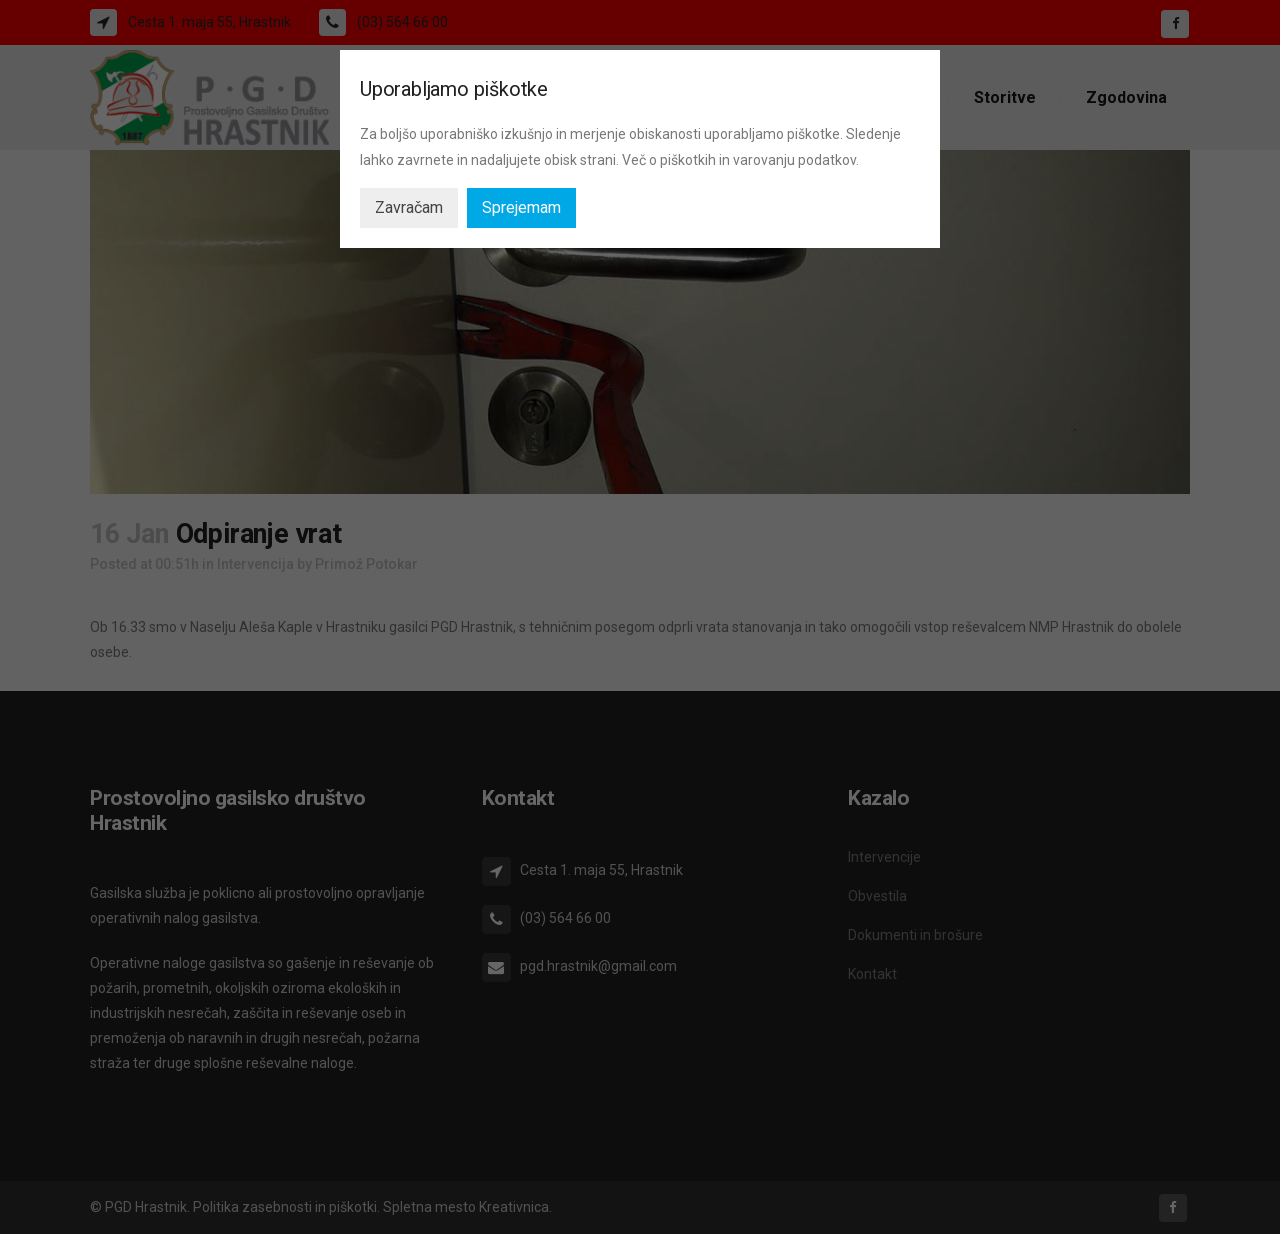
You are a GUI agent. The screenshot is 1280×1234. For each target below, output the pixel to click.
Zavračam (409, 207)
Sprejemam (521, 207)
